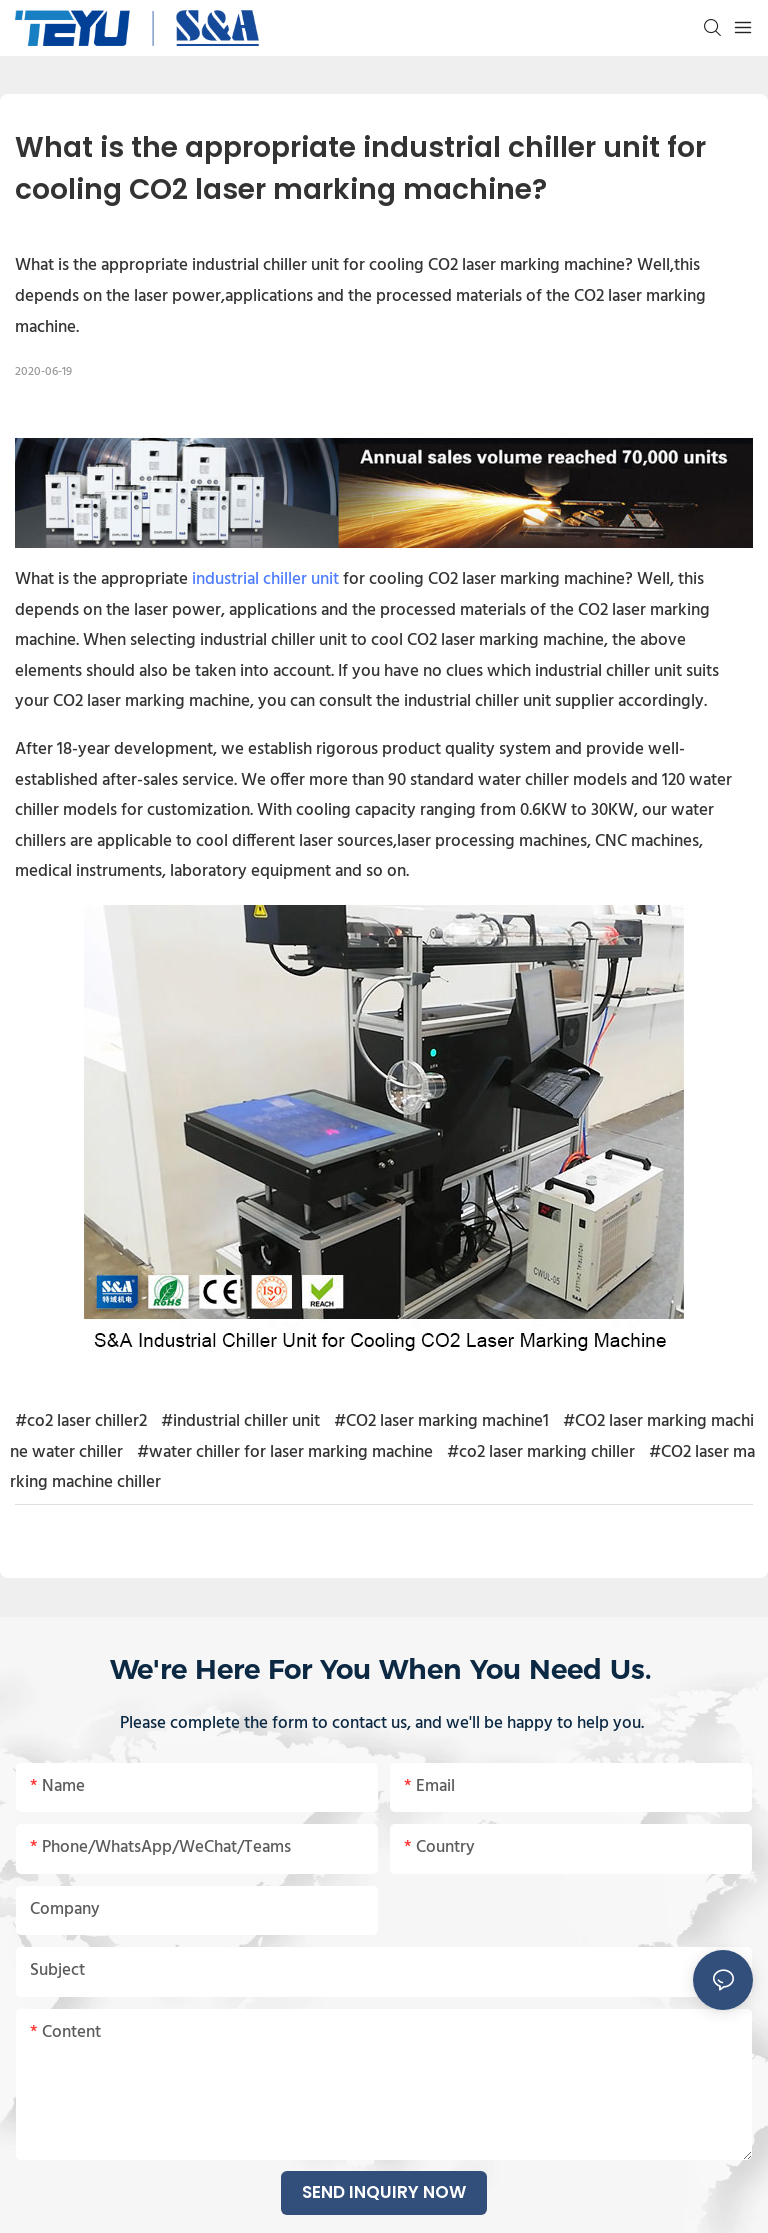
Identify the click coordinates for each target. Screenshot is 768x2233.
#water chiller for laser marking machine (285, 1452)
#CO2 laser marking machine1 (441, 1421)
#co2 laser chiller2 (81, 1421)
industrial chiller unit (265, 579)
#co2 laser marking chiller (541, 1452)
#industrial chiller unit (240, 1421)
